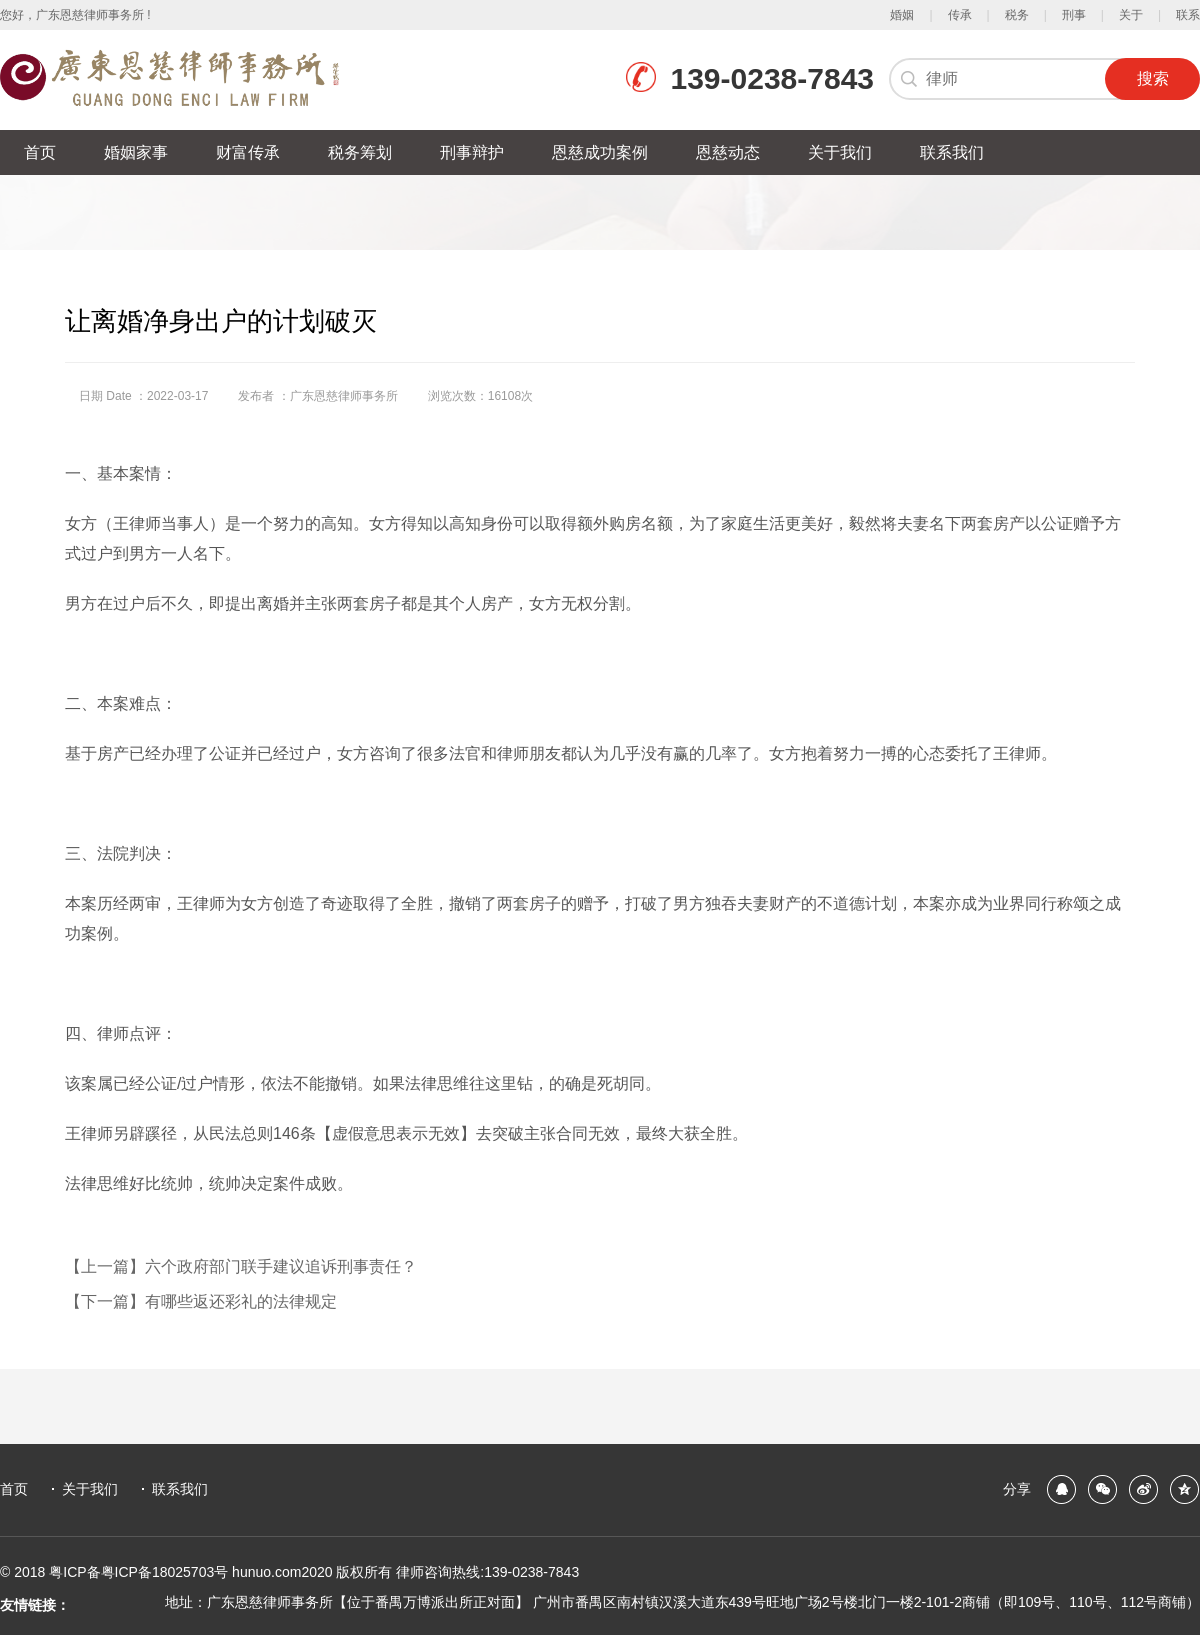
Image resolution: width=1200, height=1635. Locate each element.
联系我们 (180, 1489)
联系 (1188, 15)
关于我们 (90, 1489)
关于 (1131, 15)
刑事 (1074, 15)
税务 (1017, 15)
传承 (960, 15)
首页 (14, 1489)
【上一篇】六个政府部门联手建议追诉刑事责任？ (241, 1266)
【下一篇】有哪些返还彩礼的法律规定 (201, 1301)
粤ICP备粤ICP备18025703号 (140, 1572)
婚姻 (902, 15)
